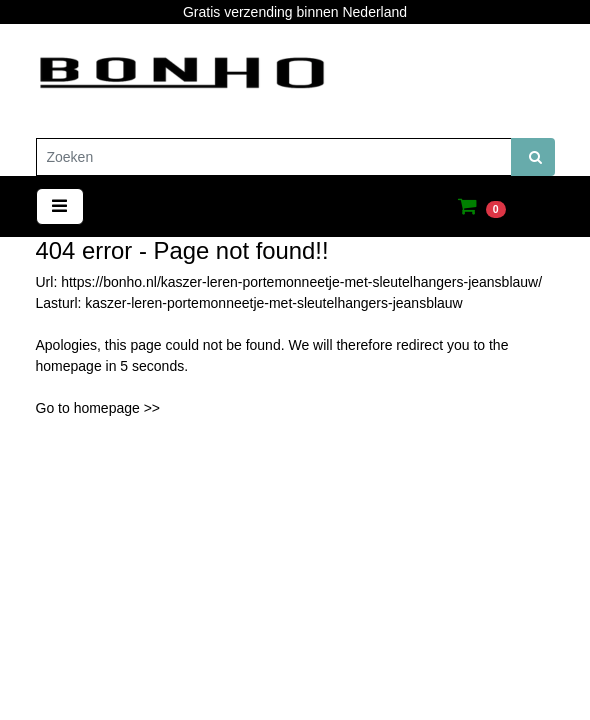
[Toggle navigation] (60, 206)
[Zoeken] (274, 157)
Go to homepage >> (98, 408)
